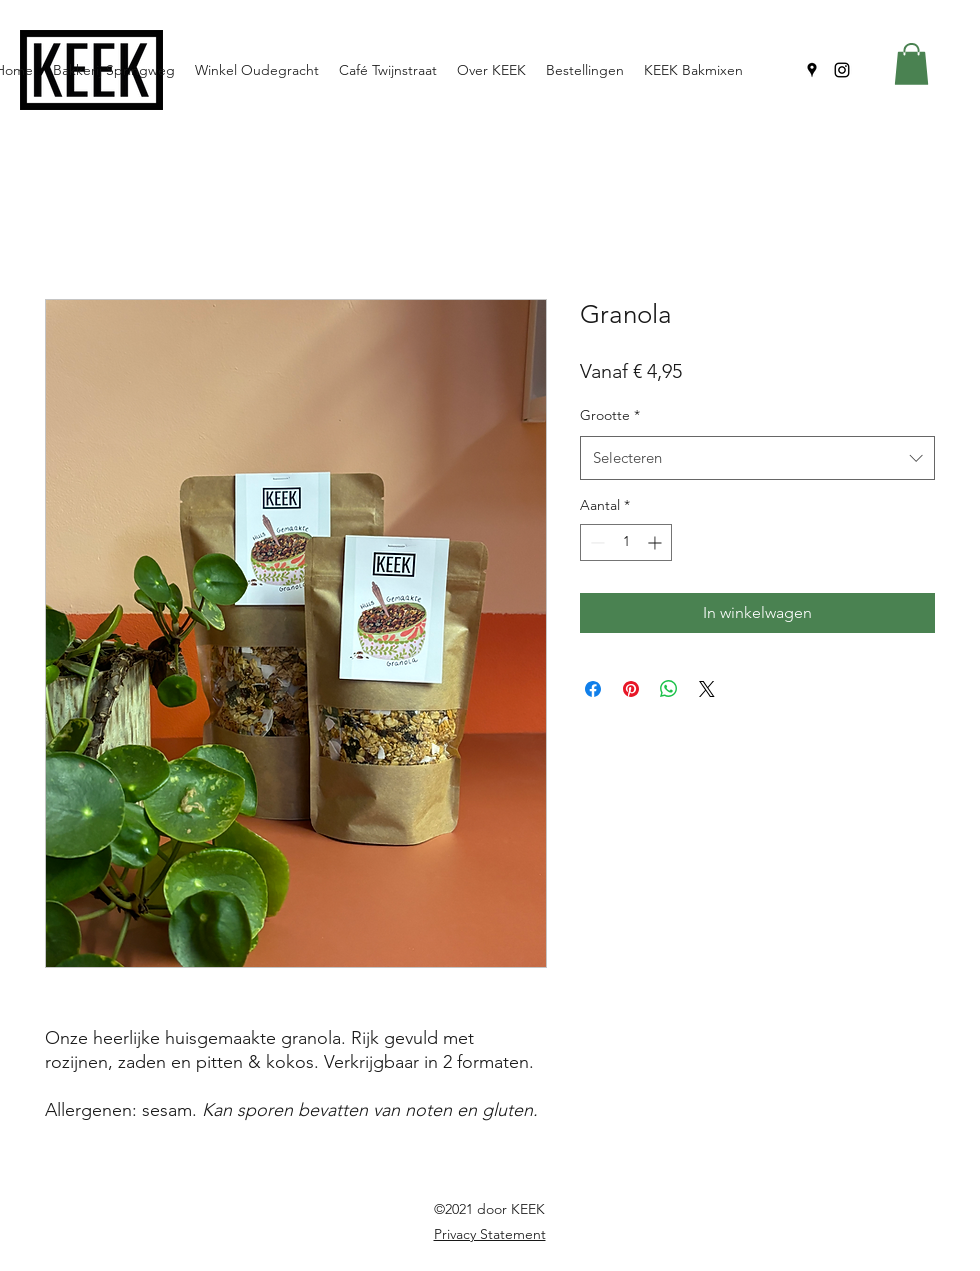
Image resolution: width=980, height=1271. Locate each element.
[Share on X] (707, 689)
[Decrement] (595, 542)
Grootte (610, 415)
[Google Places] (812, 70)
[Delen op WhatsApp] (669, 689)
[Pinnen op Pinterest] (631, 689)
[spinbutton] (626, 542)
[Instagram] (842, 70)
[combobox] (757, 458)
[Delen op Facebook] (593, 689)
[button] (911, 64)
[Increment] (656, 542)
